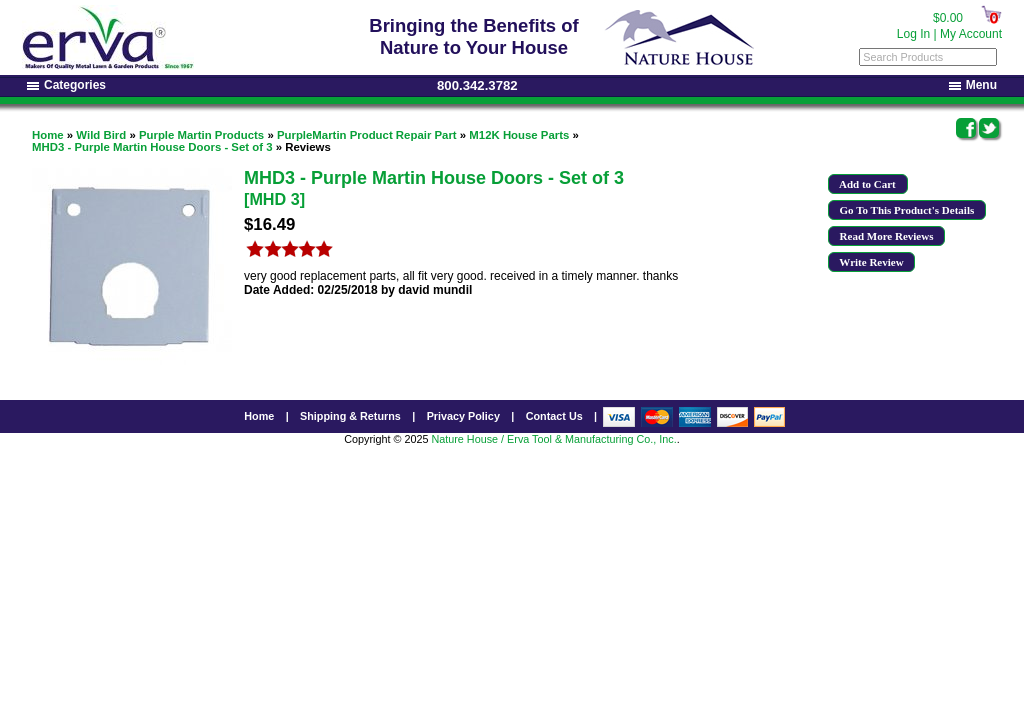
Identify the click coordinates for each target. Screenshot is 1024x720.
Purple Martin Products (201, 135)
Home (48, 135)
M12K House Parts (519, 135)
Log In (913, 34)
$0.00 (948, 18)
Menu (973, 85)
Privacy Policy (463, 416)
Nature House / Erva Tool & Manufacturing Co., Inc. (553, 439)
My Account (971, 34)
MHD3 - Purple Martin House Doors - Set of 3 (152, 147)
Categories (66, 85)
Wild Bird (101, 135)
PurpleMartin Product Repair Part (367, 135)
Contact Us (554, 416)
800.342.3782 (477, 85)
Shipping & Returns (350, 416)
